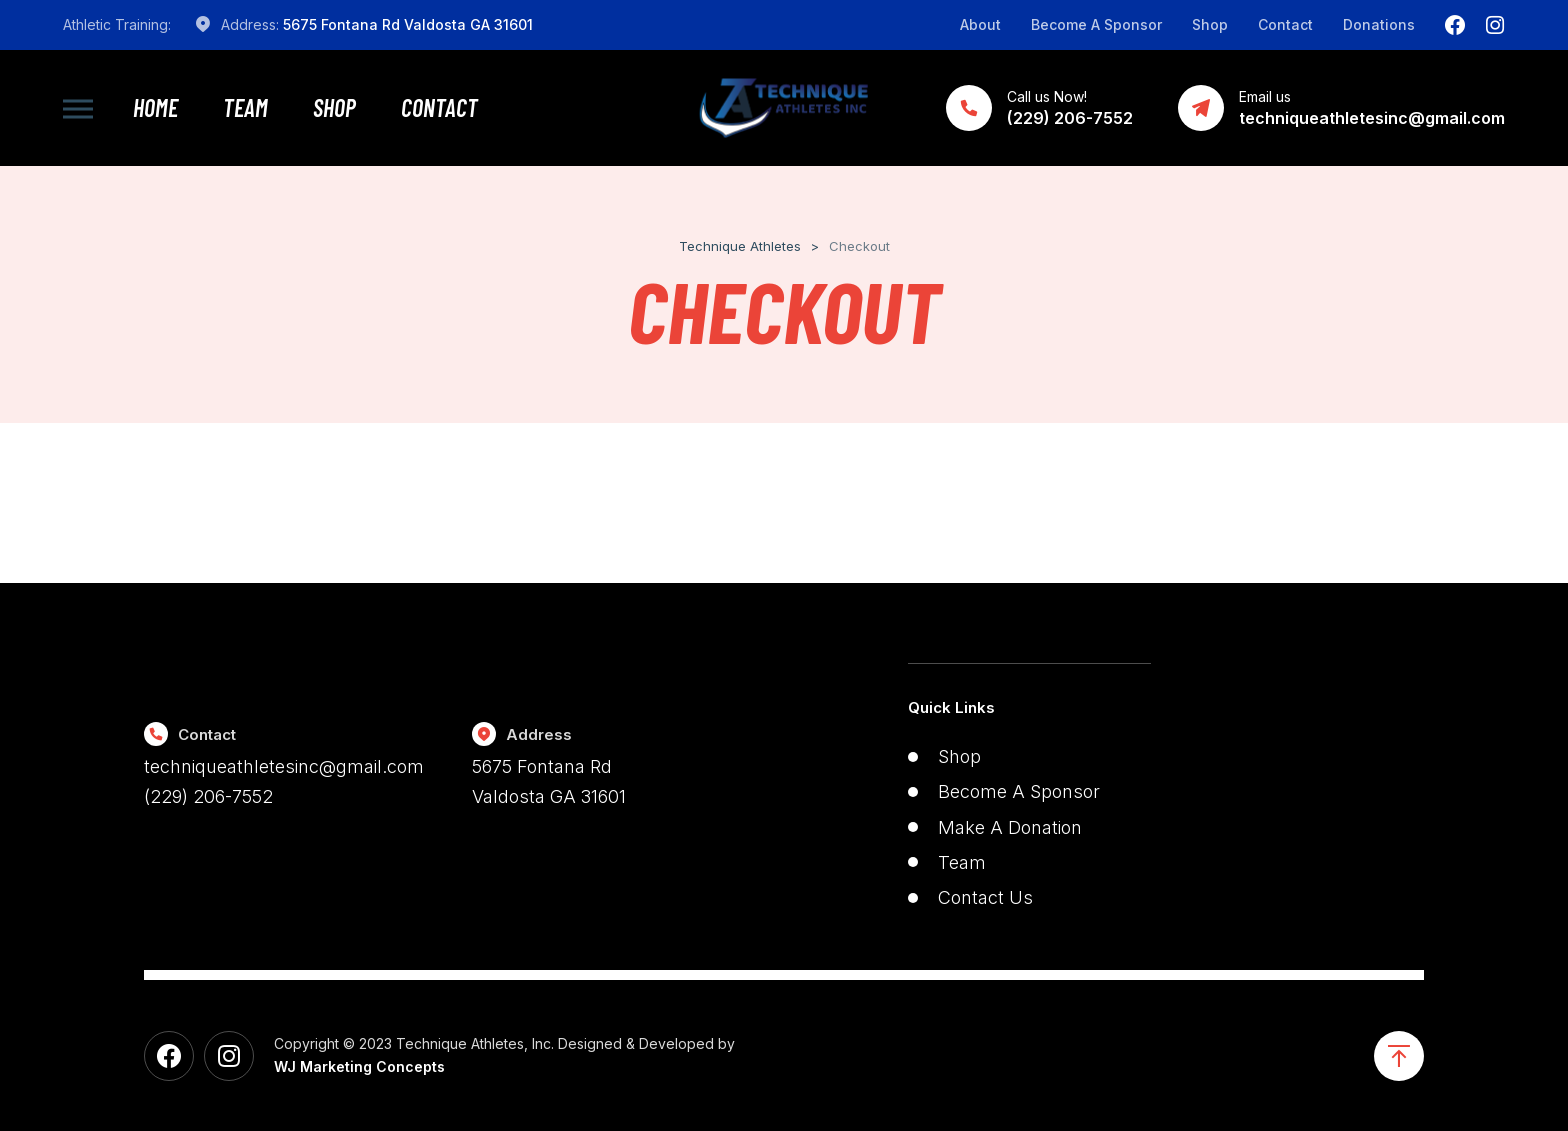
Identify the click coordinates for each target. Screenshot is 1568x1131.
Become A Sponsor (1096, 24)
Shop (1210, 24)
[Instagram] (1495, 25)
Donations (1379, 24)
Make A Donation (1010, 827)
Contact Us (985, 897)
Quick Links (951, 707)
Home (155, 108)
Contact (1285, 24)
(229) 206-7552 (208, 796)
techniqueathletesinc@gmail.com (284, 766)
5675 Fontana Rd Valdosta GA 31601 (408, 24)
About (980, 24)
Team (245, 108)
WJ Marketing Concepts (359, 1066)
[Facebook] (1455, 25)
